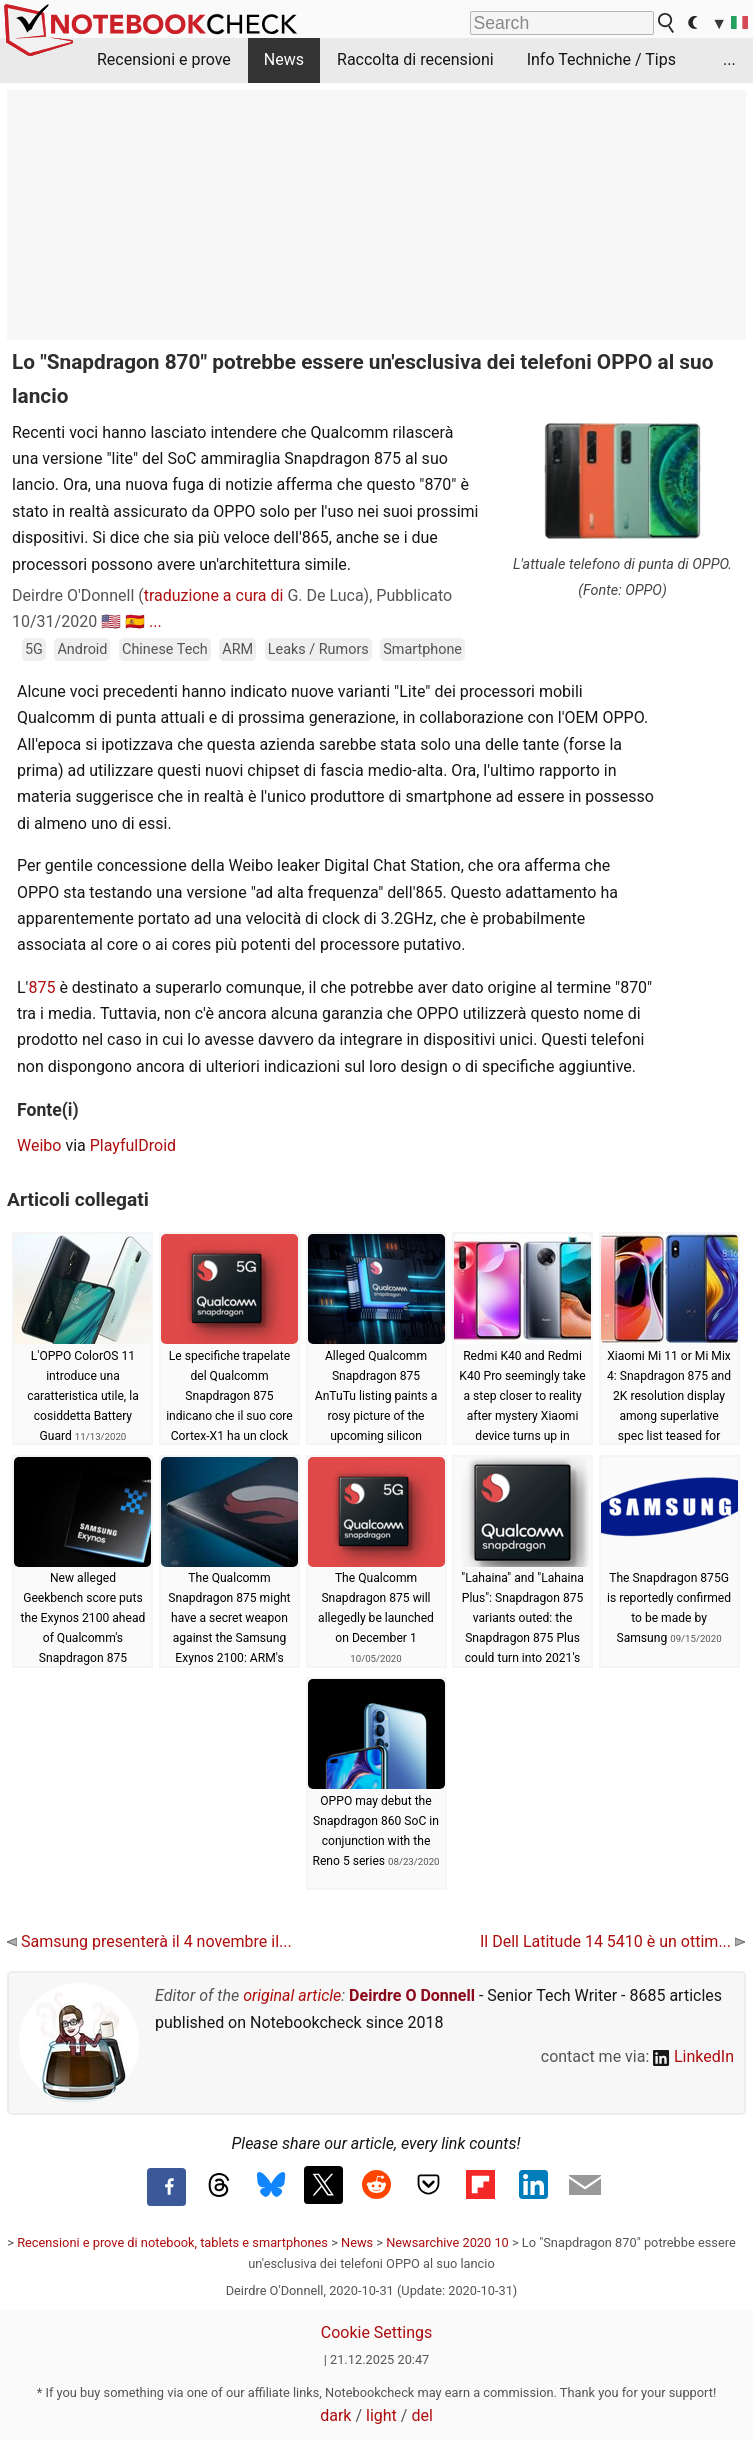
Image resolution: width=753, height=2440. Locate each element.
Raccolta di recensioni (415, 59)
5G (34, 649)
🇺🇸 (111, 621)
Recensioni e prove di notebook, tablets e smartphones (172, 2242)
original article (292, 1995)
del (421, 2415)
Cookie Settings (377, 2332)
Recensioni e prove (164, 59)
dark (335, 2415)
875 (41, 987)
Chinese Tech (165, 649)
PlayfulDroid (133, 1145)
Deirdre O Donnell (412, 1995)
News (284, 59)
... (729, 59)
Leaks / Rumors (318, 649)
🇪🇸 (135, 621)
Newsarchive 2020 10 (447, 2242)
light (381, 2415)
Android (82, 649)
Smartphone (422, 649)
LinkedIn (693, 2056)
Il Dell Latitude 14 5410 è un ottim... (612, 1941)
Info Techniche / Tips (601, 59)
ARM (237, 649)
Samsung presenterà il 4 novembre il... (149, 1941)
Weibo (39, 1145)
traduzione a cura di (214, 595)
